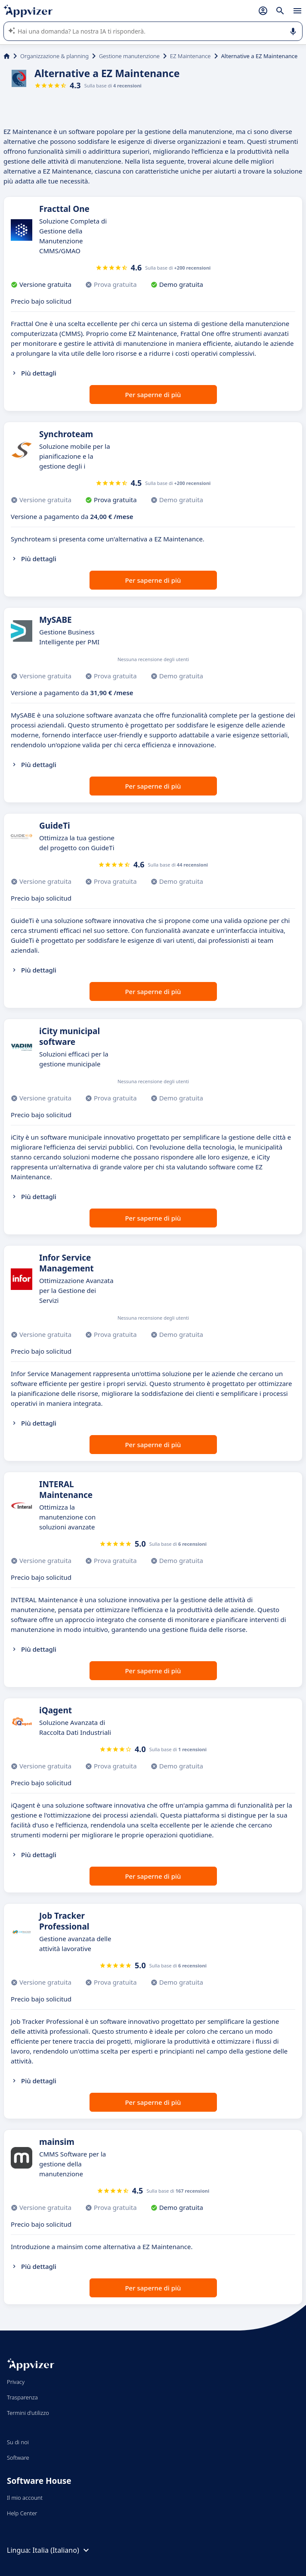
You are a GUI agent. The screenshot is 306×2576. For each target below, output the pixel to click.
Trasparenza (22, 2397)
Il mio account (25, 2497)
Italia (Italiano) (62, 2550)
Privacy (16, 2382)
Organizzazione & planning (54, 56)
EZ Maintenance (190, 56)
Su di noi (18, 2442)
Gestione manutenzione (129, 56)
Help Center (22, 2513)
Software (18, 2457)
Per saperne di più (153, 394)
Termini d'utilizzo (28, 2413)
